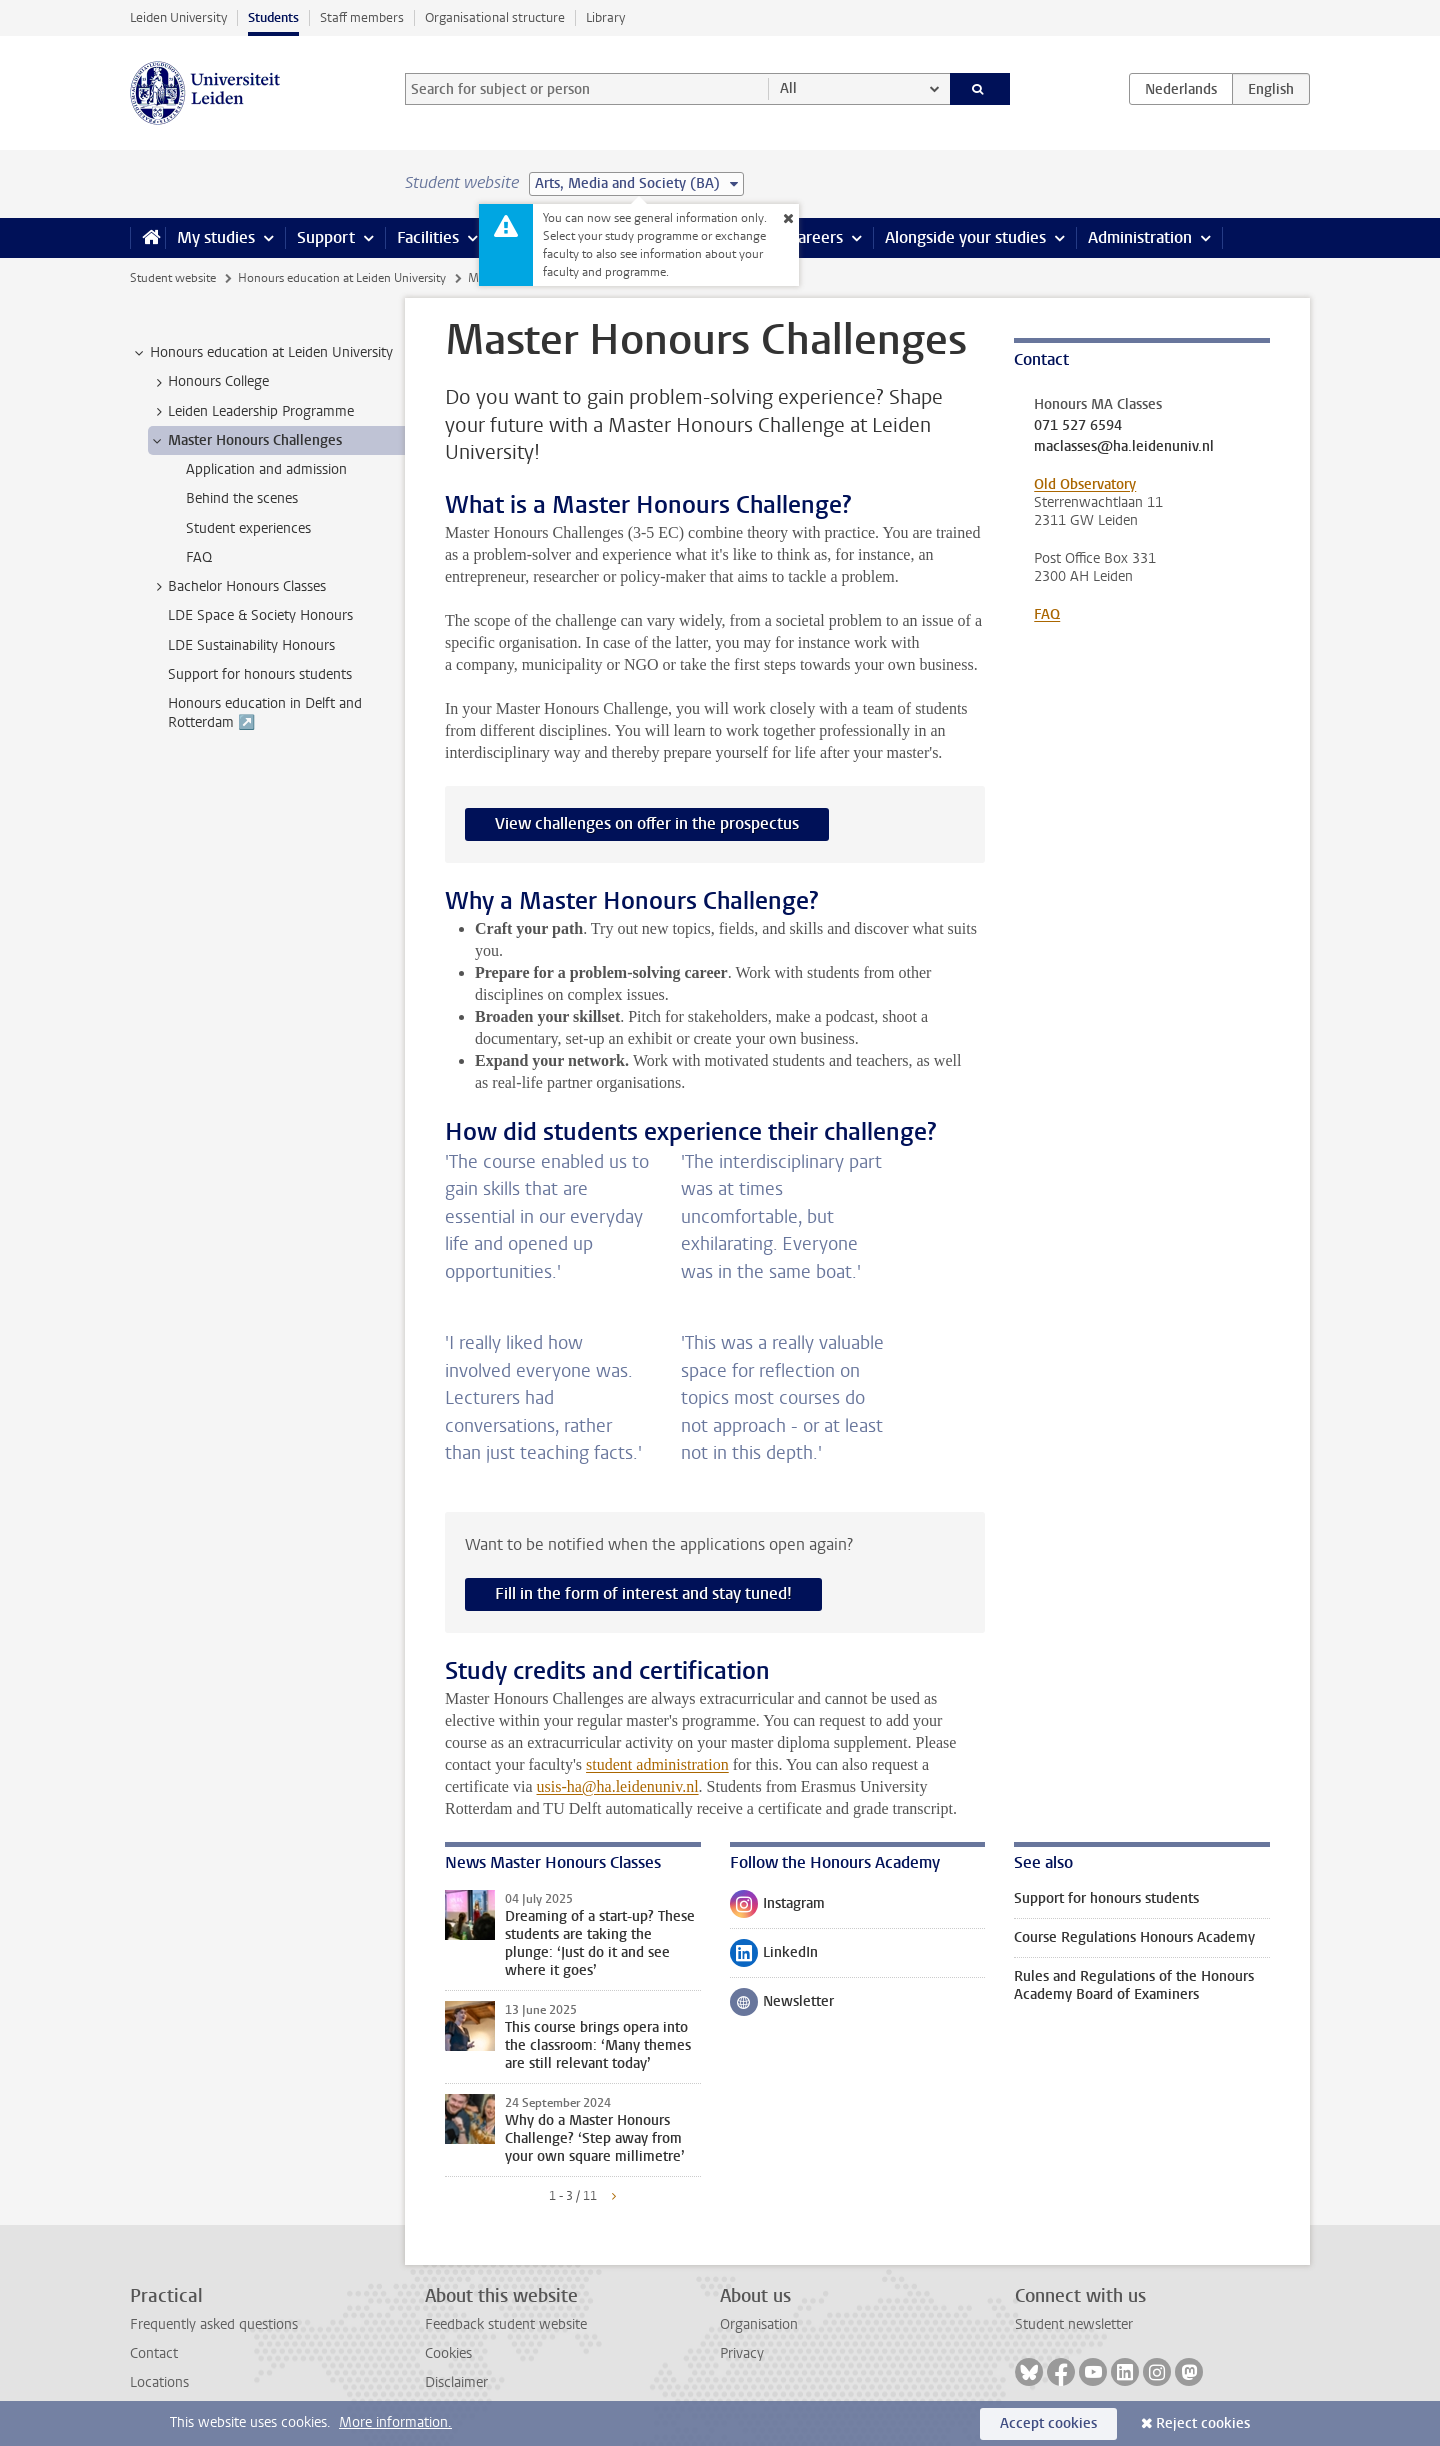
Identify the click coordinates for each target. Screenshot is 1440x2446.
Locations (159, 2382)
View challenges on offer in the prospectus (647, 823)
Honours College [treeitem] (209, 382)
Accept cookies (1048, 2423)
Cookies (448, 2353)
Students (273, 17)
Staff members (362, 17)
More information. (395, 2422)
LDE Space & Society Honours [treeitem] (260, 615)
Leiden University (178, 17)
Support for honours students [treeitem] (260, 674)
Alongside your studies (965, 237)
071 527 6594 (1078, 426)
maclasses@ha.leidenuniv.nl (1124, 447)
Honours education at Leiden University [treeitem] (262, 353)
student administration (657, 1764)
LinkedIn (774, 1957)
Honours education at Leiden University (342, 278)
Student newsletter (1074, 2324)
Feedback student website (506, 2324)
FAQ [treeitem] (199, 557)
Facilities (428, 237)
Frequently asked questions (214, 2324)
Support (326, 237)
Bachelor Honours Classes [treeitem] (237, 587)
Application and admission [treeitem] (266, 469)
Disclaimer (456, 2382)
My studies (216, 237)
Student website (173, 278)
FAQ (1047, 614)
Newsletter (782, 2006)
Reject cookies (1203, 2423)
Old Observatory (1085, 484)
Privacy (742, 2353)
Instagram (777, 1908)
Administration (1140, 237)
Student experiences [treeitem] (248, 528)
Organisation (759, 2324)
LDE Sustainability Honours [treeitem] (251, 645)
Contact (154, 2353)
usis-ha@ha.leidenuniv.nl (618, 1786)
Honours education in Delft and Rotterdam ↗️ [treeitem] (265, 713)
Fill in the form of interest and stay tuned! (643, 1593)
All (788, 88)
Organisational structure (495, 17)
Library (605, 17)
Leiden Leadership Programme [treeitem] (251, 412)
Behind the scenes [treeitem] (242, 498)
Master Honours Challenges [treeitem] (245, 441)
